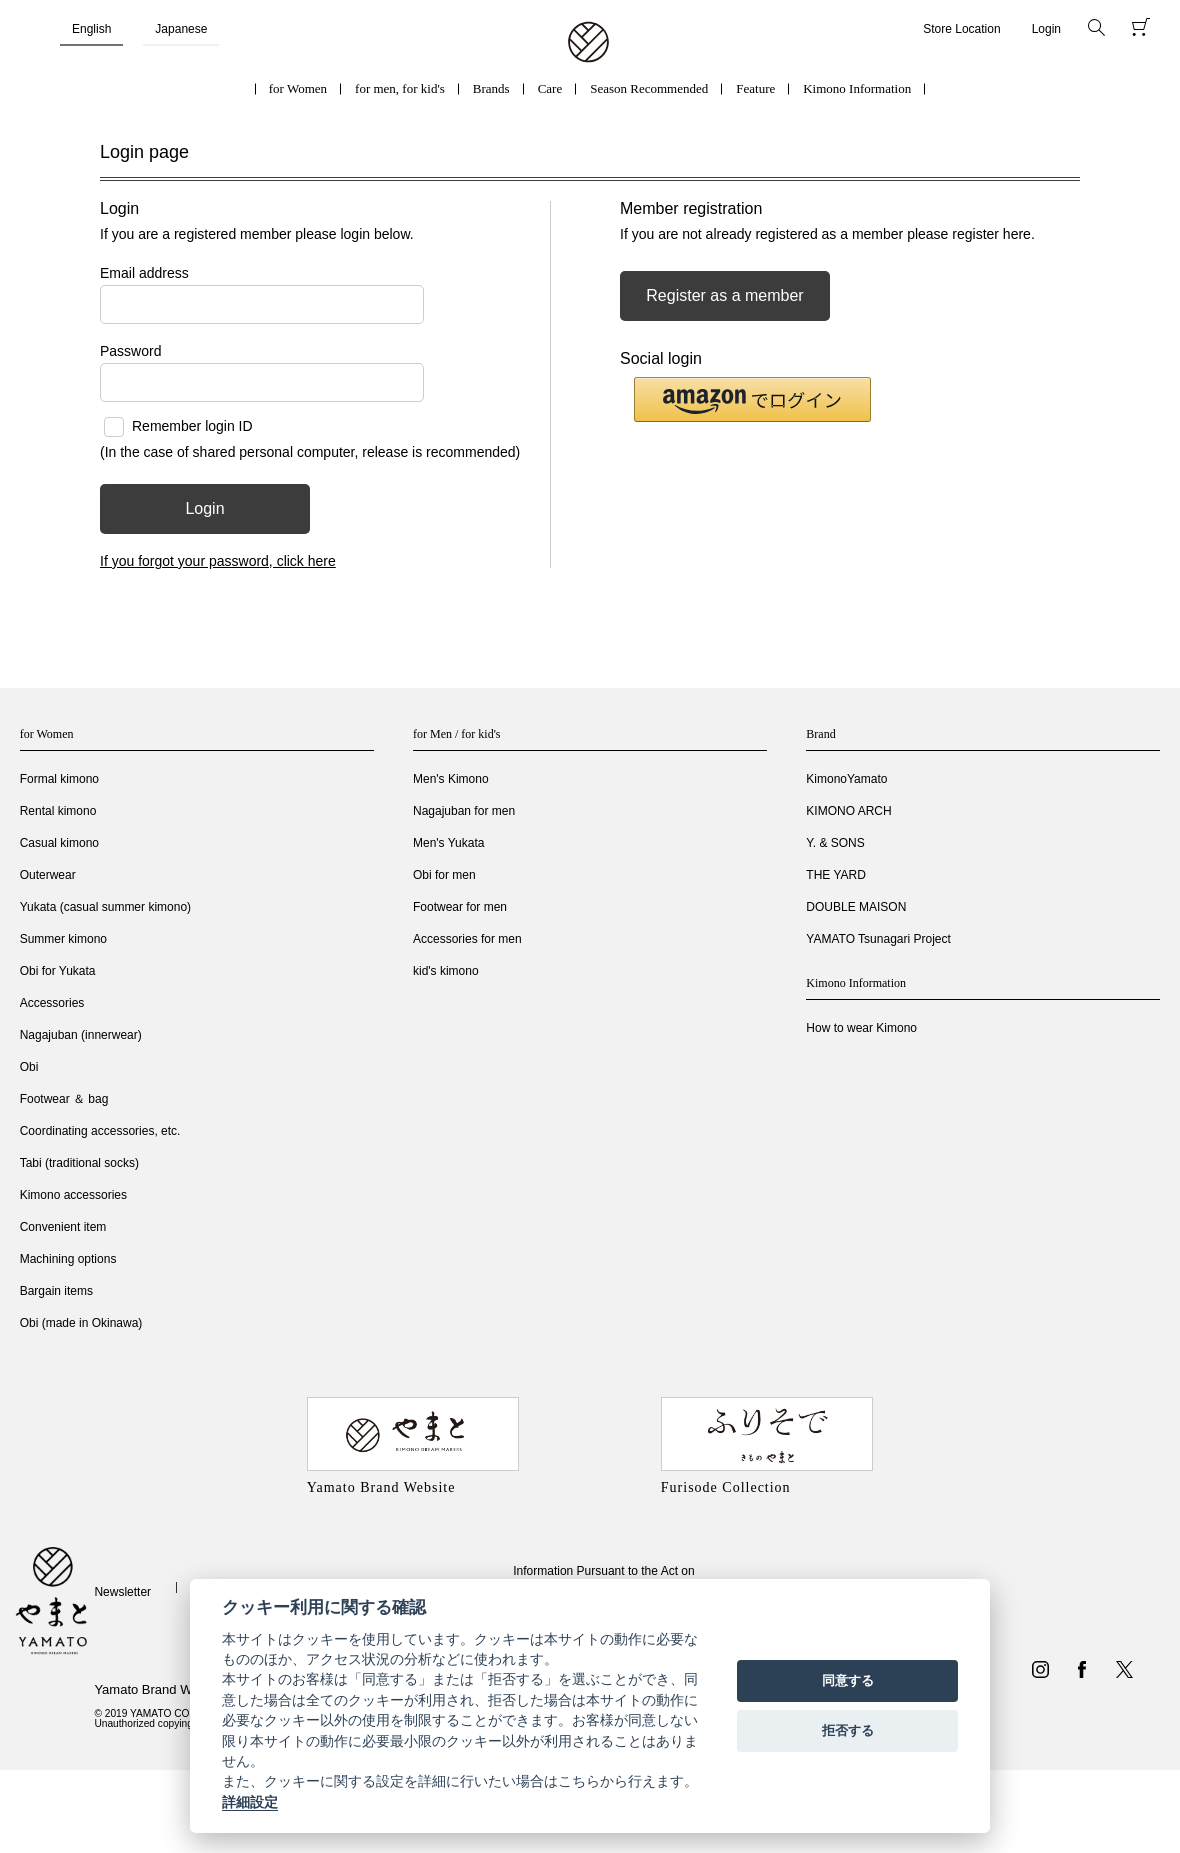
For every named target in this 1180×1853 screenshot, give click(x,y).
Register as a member (724, 295)
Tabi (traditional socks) (79, 1163)
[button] (752, 399)
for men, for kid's (400, 88)
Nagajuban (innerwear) (81, 1035)
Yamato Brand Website (160, 1689)
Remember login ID (192, 426)
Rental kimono (58, 811)
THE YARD (836, 875)
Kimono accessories (73, 1195)
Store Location (961, 29)
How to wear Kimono (861, 1028)
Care (550, 88)
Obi (29, 1067)
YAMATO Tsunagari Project (878, 939)
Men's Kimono (451, 779)
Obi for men (444, 875)
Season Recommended (649, 88)
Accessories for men (467, 939)
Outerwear (48, 875)
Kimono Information (857, 88)
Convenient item (63, 1227)
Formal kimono (59, 779)
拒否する (848, 1730)
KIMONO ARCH (848, 811)
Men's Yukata (448, 843)
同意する (848, 1680)
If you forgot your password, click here (218, 561)
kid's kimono (446, 971)
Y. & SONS (835, 843)
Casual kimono (59, 843)
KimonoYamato (846, 779)
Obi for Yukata (58, 971)
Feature (755, 88)
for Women (298, 88)
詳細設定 (250, 1802)
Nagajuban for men (464, 811)
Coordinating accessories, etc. (100, 1131)
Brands (491, 88)
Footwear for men (460, 907)
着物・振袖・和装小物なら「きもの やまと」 (588, 43)
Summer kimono (63, 939)
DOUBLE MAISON (856, 907)
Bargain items (56, 1291)
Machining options (68, 1259)
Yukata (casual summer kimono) (105, 907)
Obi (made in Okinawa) (81, 1323)
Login (1046, 29)
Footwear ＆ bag (64, 1099)
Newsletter (122, 1592)
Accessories (52, 1003)
